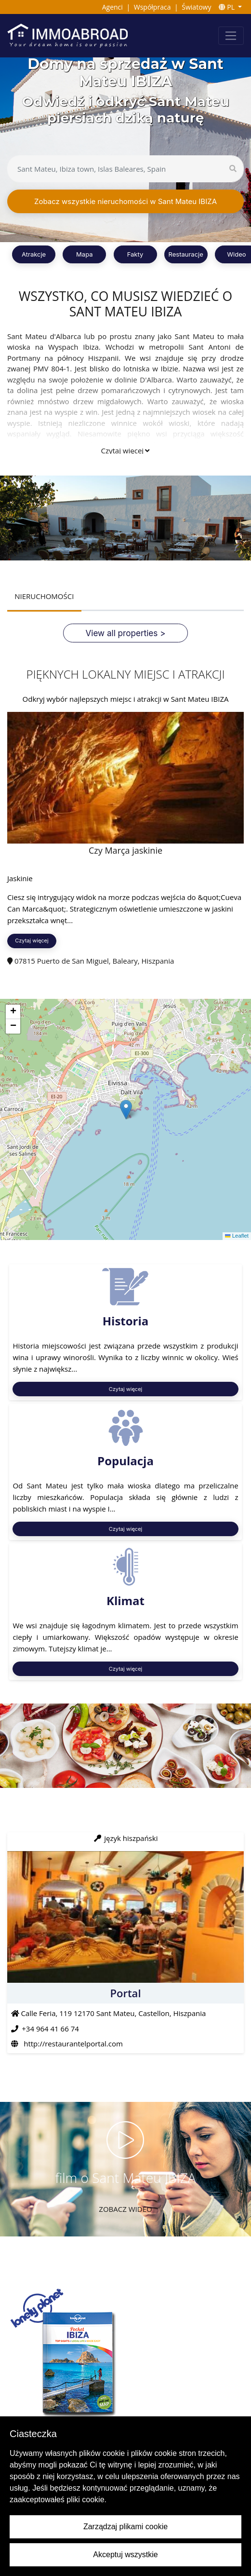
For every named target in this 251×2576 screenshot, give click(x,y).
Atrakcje (34, 254)
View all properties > (126, 633)
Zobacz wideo (125, 2209)
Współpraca (152, 7)
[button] (126, 1109)
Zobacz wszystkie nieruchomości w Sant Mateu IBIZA (125, 201)
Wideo (236, 254)
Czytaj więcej (125, 450)
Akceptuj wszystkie (125, 2554)
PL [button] (228, 7)
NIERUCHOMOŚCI (44, 596)
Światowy (196, 7)
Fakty (135, 254)
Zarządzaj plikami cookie (125, 2526)
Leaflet (237, 1236)
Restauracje (186, 254)
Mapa (84, 254)
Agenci (112, 7)
